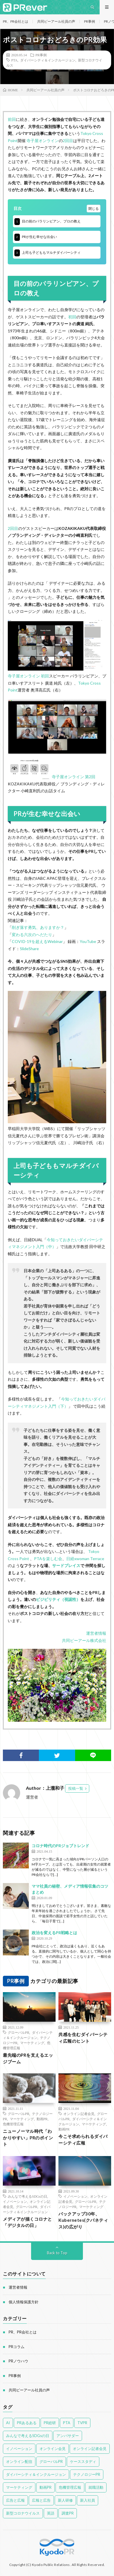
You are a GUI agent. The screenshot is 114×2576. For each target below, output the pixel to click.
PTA (14, 60)
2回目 (68, 140)
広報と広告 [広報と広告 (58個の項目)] (41, 2500)
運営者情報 (96, 1633)
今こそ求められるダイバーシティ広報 (83, 2139)
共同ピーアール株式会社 (84, 1640)
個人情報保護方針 (24, 2302)
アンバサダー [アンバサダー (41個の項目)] (67, 2435)
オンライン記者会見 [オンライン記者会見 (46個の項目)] (90, 2448)
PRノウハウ (18, 2361)
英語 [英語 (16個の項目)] (50, 2513)
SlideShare (29, 948)
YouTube (88, 941)
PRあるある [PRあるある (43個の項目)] (27, 2422)
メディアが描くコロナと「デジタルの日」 (27, 2222)
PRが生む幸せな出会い (35, 237)
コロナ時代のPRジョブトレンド (60, 1845)
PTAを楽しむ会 (48, 1558)
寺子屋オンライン (42, 140)
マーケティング (32, 2042)
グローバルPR (18, 2032)
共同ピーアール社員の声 (56, 21)
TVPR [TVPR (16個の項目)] (82, 2422)
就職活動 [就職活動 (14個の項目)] (95, 2487)
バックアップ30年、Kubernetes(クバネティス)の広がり (83, 2220)
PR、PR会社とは (15, 21)
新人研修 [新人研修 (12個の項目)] (65, 2500)
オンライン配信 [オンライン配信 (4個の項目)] (19, 2461)
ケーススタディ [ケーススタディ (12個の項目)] (83, 2461)
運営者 (32, 1797)
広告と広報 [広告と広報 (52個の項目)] (15, 2500)
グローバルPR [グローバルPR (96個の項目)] (51, 2461)
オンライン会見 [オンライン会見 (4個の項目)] (52, 2448)
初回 (72, 316)
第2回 (90, 776)
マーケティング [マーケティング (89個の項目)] (19, 2487)
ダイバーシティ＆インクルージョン (47, 60)
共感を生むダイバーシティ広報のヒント (83, 2038)
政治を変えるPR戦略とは (54, 1932)
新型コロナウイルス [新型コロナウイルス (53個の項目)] (23, 2513)
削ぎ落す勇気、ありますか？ (38, 927)
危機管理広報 (13, 2124)
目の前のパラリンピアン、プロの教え (47, 221)
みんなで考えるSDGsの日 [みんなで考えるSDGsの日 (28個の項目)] (27, 2435)
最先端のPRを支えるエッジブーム (28, 2058)
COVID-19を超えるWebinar (37, 941)
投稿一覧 (75, 1788)
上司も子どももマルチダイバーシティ (47, 252)
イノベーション (15, 2201)
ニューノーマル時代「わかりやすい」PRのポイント (28, 2137)
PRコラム (16, 2346)
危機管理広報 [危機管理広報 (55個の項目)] (70, 2487)
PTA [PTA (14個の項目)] (66, 2422)
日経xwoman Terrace (85, 1558)
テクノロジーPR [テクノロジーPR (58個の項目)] (86, 2474)
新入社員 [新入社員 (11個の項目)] (87, 2500)
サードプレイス (66, 1565)
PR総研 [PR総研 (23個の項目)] (50, 2422)
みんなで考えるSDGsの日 (27, 2196)
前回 (12, 119)
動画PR (42, 2118)
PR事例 (89, 21)
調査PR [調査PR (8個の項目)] (68, 2513)
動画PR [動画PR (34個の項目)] (45, 2487)
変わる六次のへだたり (32, 934)
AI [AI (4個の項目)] (8, 2422)
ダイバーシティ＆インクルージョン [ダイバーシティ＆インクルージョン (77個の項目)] (36, 2474)
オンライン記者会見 (78, 2113)
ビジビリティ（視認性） (58, 1599)
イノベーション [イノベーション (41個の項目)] (19, 2448)
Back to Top (57, 2252)
